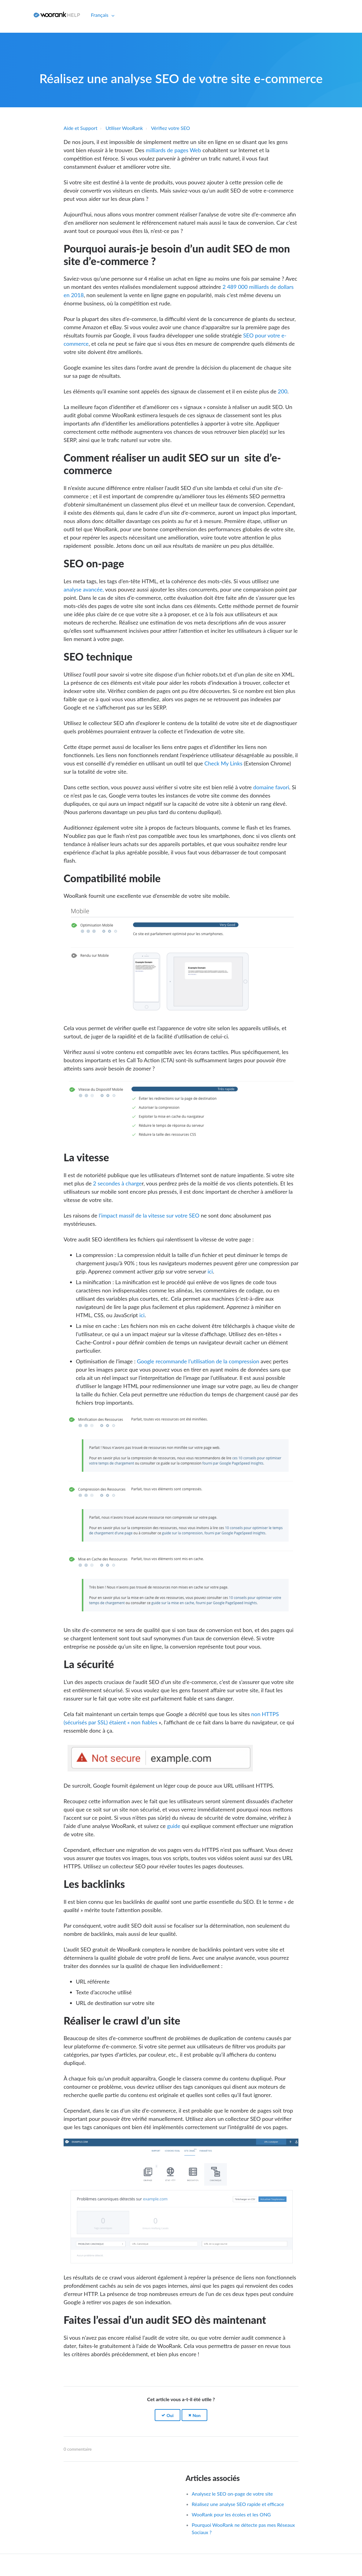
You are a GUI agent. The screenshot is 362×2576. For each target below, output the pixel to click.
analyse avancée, (84, 589)
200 (282, 391)
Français (100, 15)
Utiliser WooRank (124, 128)
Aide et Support (80, 128)
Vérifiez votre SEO (170, 128)
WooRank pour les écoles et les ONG (231, 2514)
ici (210, 1271)
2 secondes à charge (117, 1183)
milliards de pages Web (172, 150)
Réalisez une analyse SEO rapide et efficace (238, 2504)
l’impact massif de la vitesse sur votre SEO (149, 1215)
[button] (167, 2415)
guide (173, 1825)
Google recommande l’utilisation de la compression (197, 1361)
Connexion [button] (14, 14)
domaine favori (271, 787)
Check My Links (223, 763)
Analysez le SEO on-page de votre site (232, 2494)
